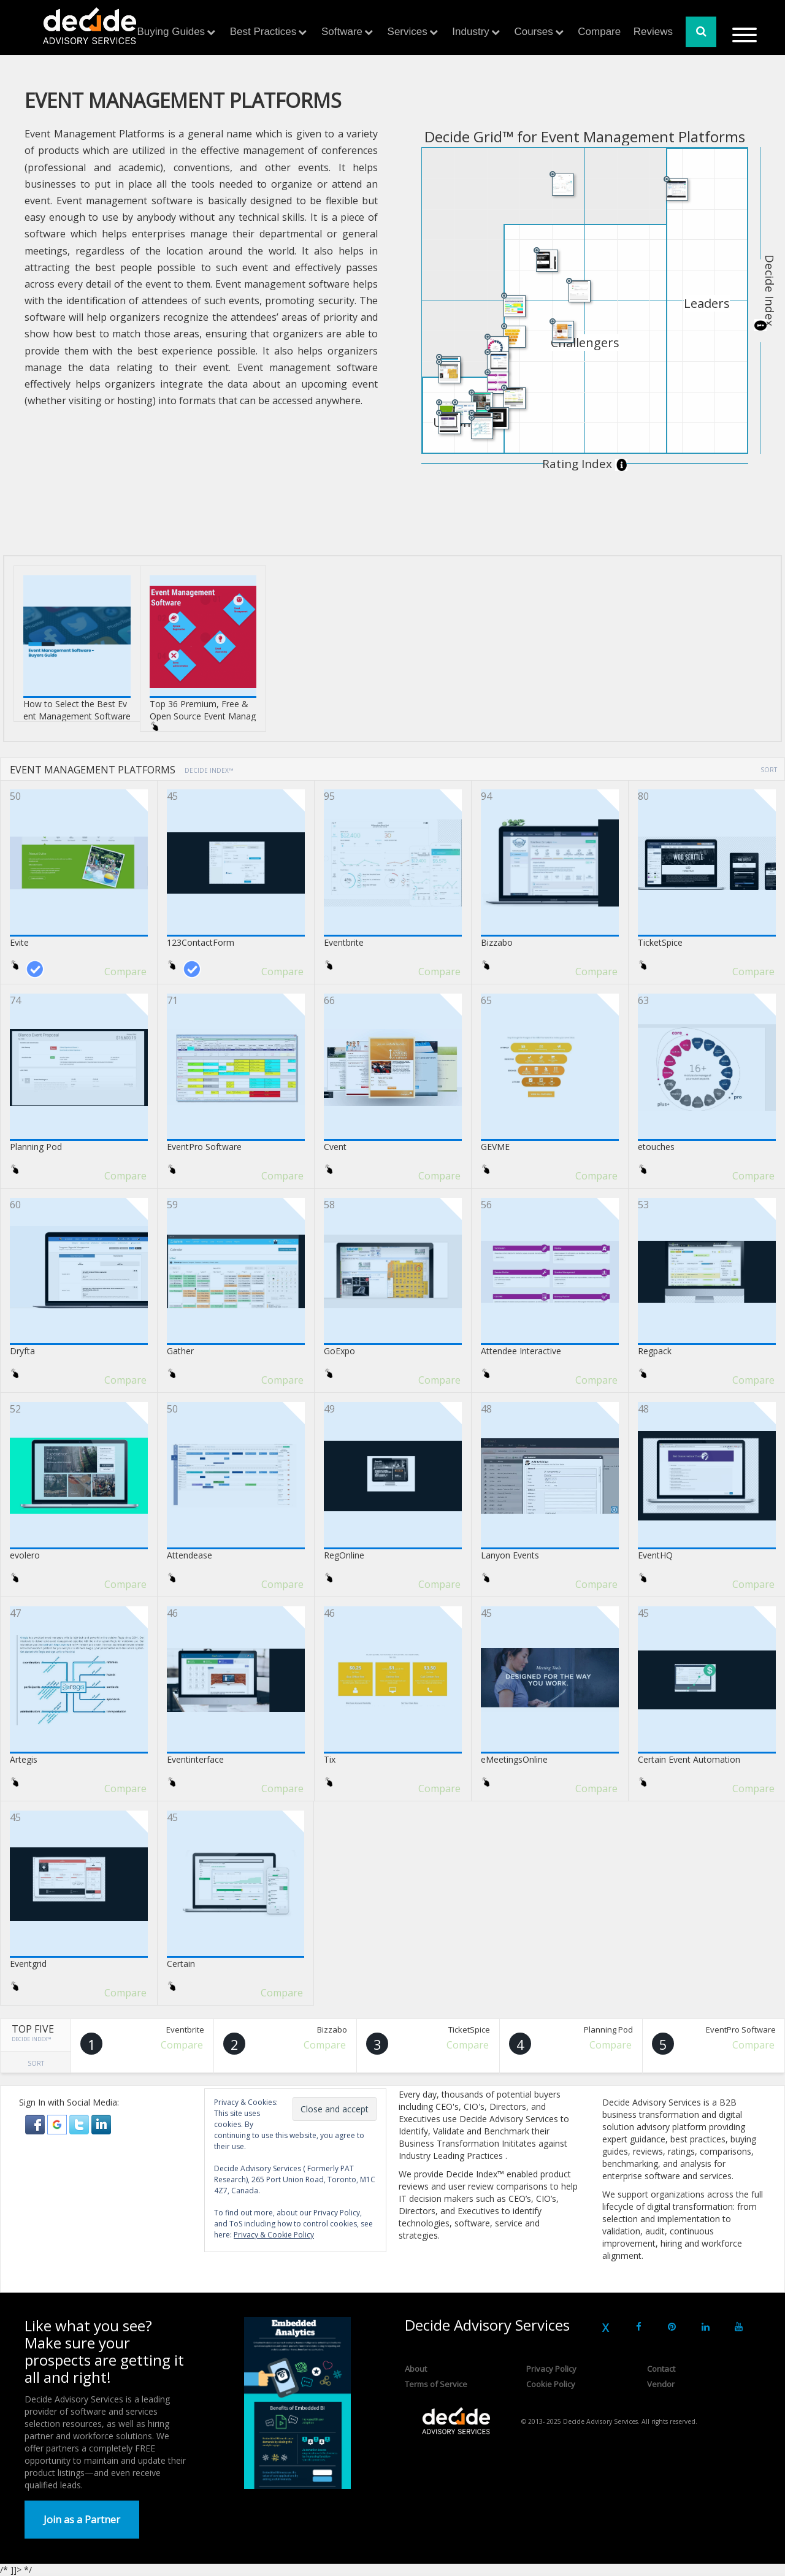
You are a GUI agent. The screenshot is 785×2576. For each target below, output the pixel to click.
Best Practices (263, 31)
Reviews (653, 31)
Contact (661, 2368)
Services (407, 31)
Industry (470, 31)
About (416, 2368)
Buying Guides (171, 31)
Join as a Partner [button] (82, 2519)
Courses (533, 31)
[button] (36, 2123)
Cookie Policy (550, 2384)
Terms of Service (436, 2384)
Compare (599, 31)
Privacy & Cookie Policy (274, 2234)
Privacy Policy (551, 2368)
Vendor (661, 2384)
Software (341, 31)
